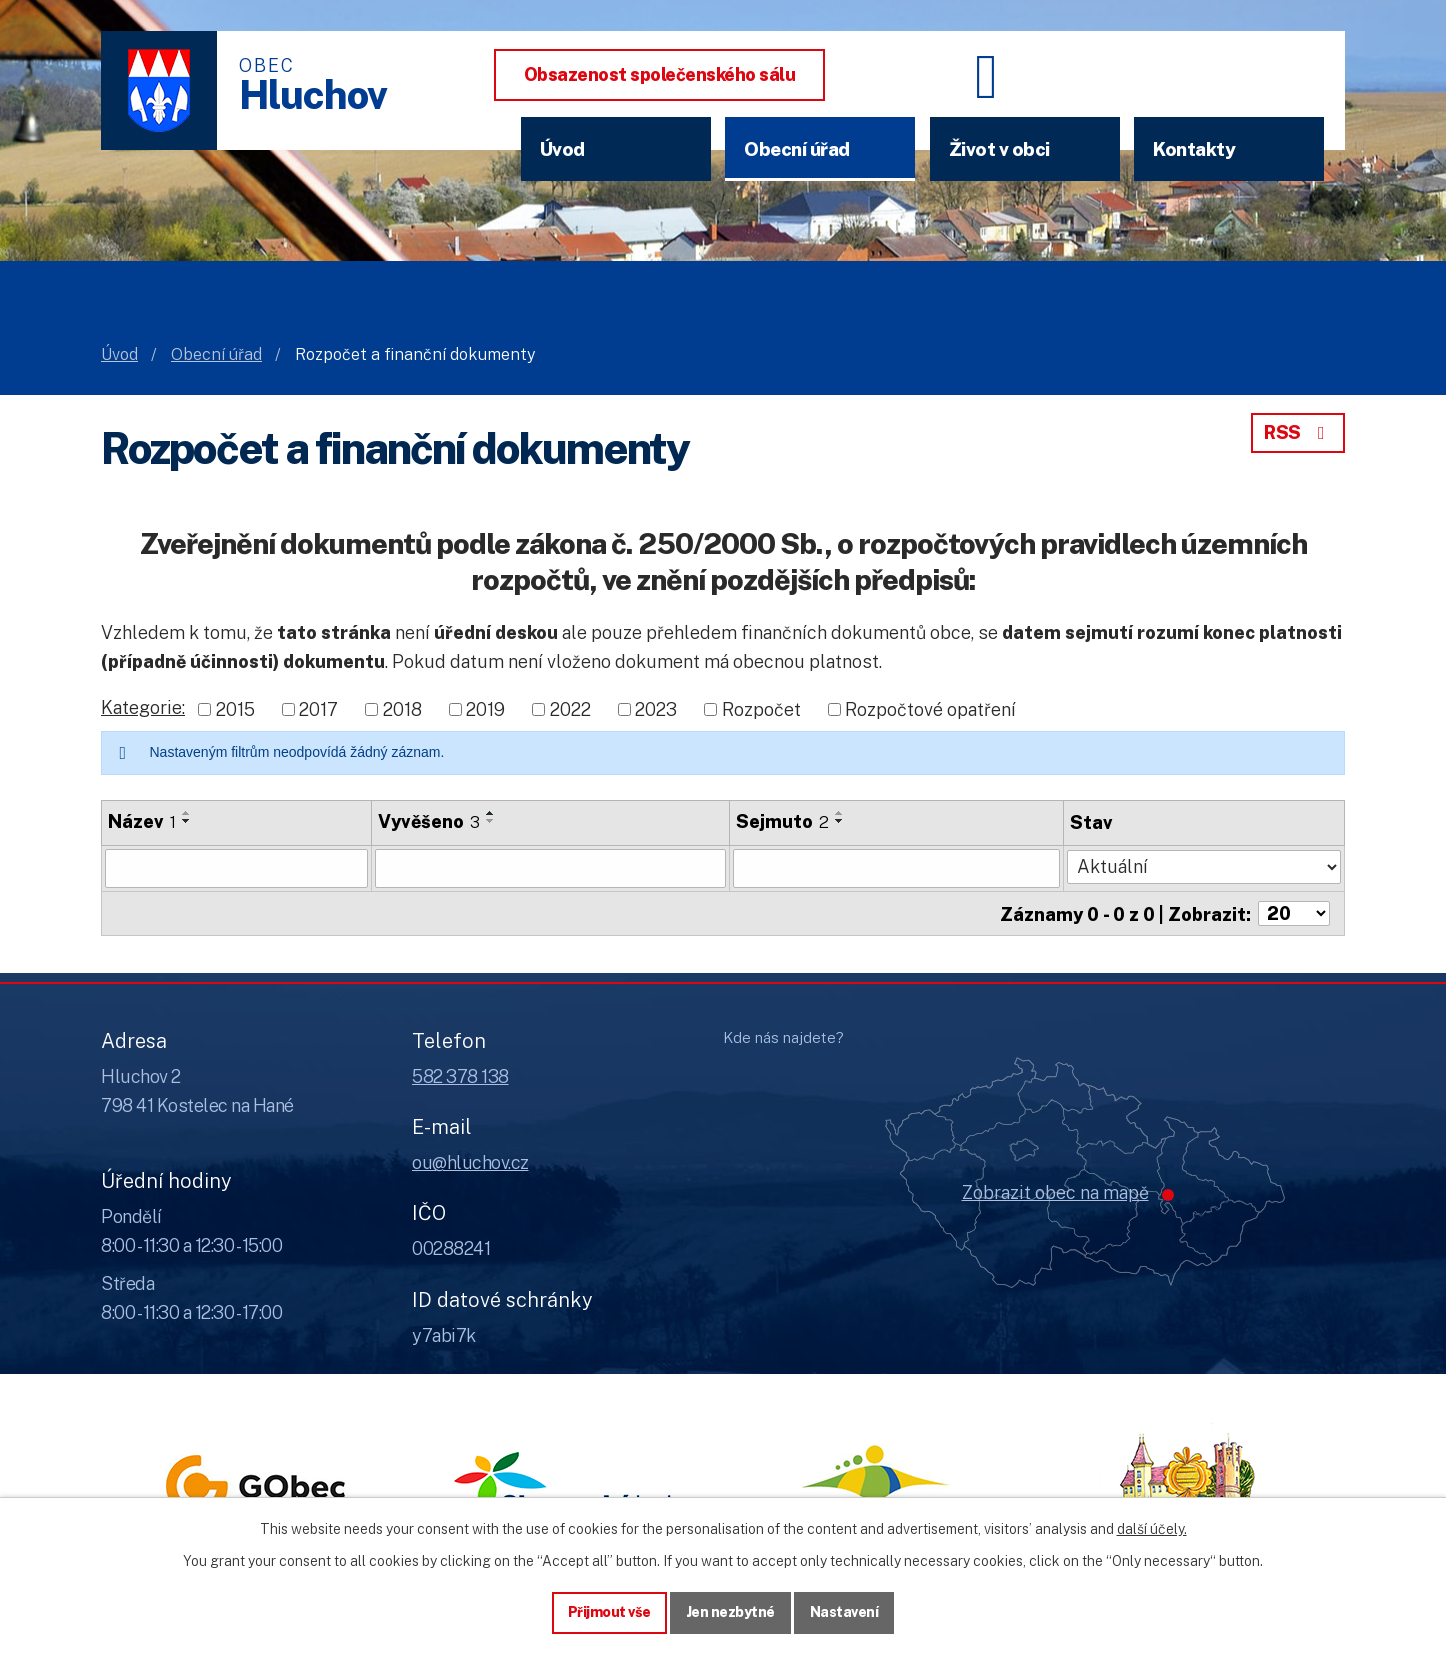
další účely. (1152, 1529)
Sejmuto (782, 821)
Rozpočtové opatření (930, 708)
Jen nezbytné (730, 1612)
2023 (656, 708)
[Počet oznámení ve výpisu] (1294, 912)
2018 (402, 708)
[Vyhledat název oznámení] (236, 868)
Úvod (562, 149)
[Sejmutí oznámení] (897, 868)
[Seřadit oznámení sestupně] (187, 821)
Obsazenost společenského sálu (660, 74)
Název (142, 821)
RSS (1298, 432)
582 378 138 (460, 1075)
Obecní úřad (797, 149)
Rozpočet (761, 708)
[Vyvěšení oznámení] (550, 868)
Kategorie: (143, 707)
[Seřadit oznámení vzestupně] (187, 813)
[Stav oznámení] (1204, 866)
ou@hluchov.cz (470, 1162)
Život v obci (999, 149)
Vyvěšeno (429, 821)
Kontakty (1194, 149)
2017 (318, 708)
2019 (485, 708)
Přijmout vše (609, 1612)
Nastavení (844, 1612)
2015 (235, 708)
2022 (570, 708)
